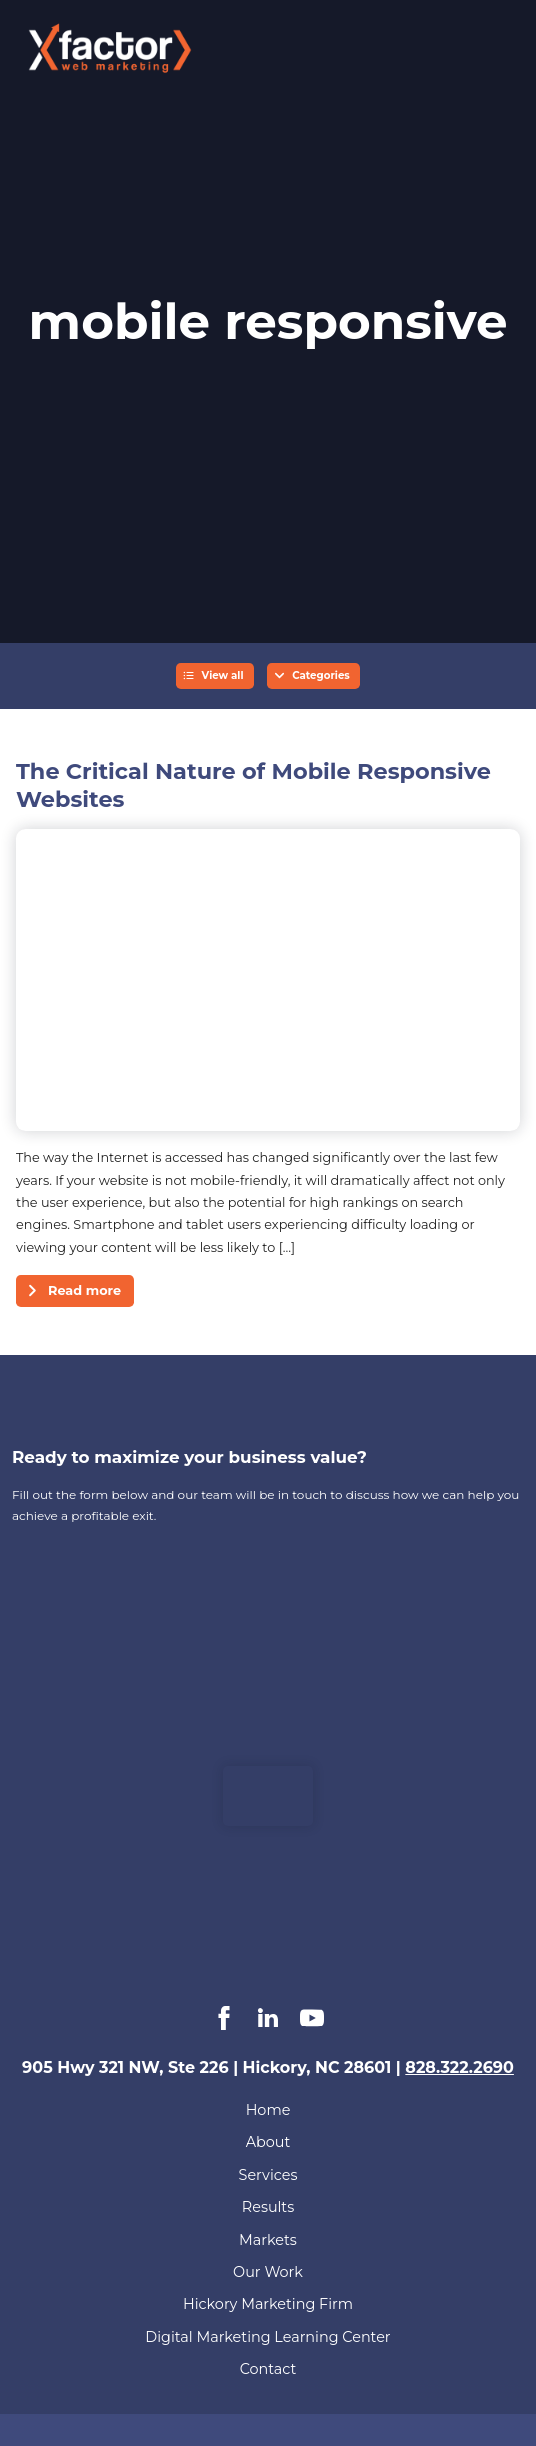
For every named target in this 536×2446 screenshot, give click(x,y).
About (268, 2142)
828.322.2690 (459, 2067)
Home (268, 2110)
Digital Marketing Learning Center (267, 2337)
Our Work (268, 2272)
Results (268, 2207)
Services (268, 2175)
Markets (268, 2240)
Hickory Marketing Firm (268, 2304)
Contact (268, 2369)
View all (223, 675)
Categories (321, 675)
